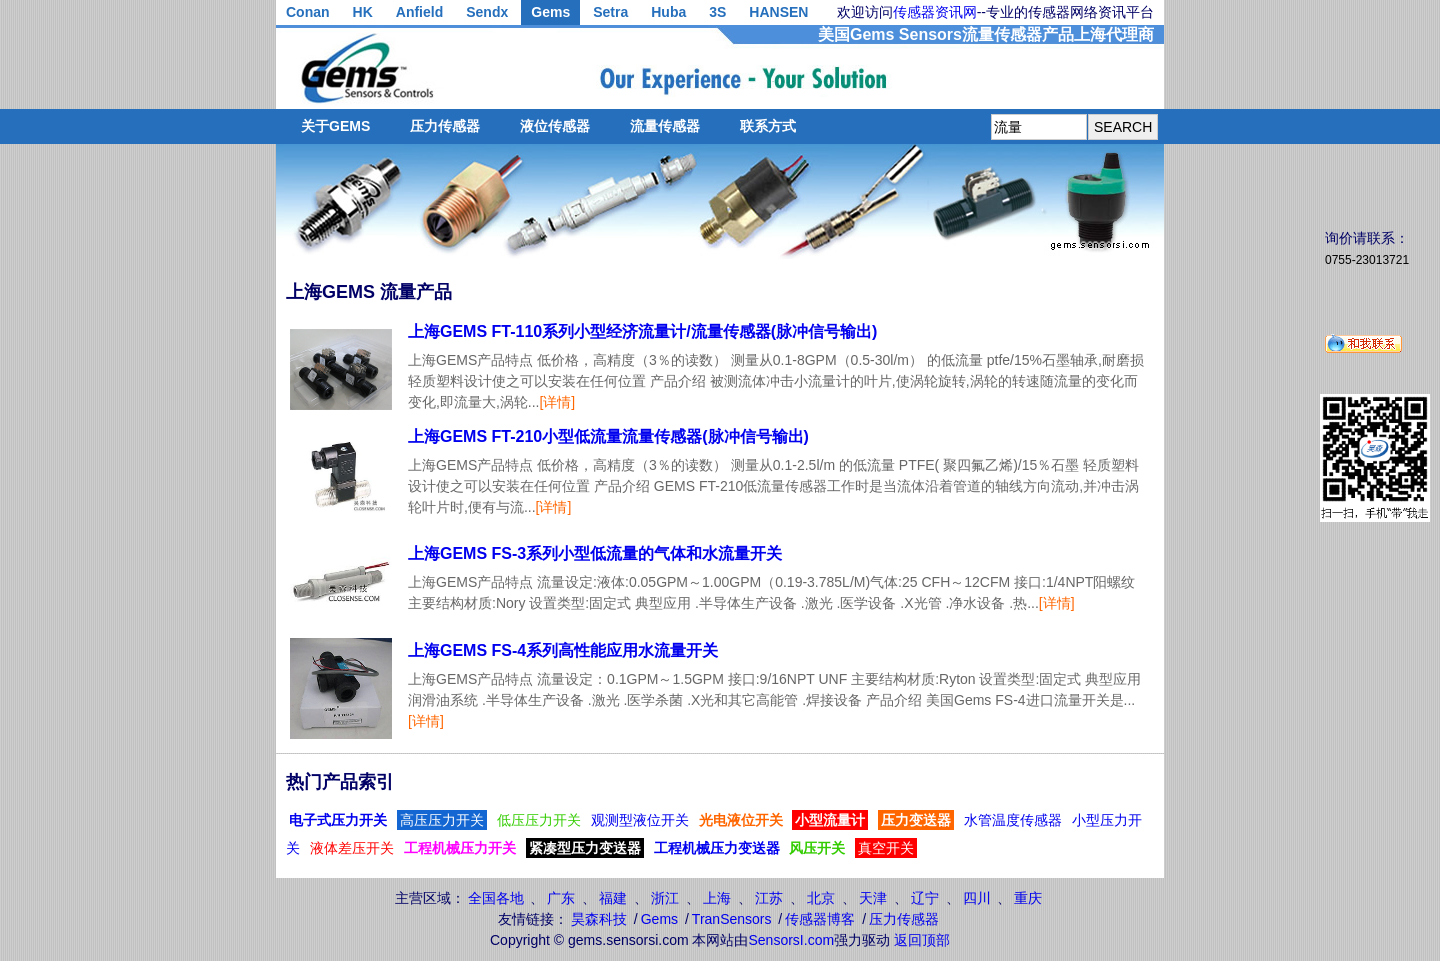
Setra (610, 12)
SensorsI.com (792, 940)
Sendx (487, 12)
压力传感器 (445, 126)
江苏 (769, 898)
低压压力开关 (539, 820)
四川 (977, 898)
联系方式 (768, 126)
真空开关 (886, 848)
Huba (668, 12)
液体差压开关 (352, 848)
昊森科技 (599, 919)
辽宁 (925, 898)
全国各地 (496, 898)
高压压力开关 (442, 820)
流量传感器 (665, 126)
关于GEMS (335, 126)
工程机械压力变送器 (717, 848)
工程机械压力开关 (460, 848)
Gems (550, 12)
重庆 (1028, 898)
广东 (561, 898)
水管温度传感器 (1013, 820)
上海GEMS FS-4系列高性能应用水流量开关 (563, 650)
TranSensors (732, 919)
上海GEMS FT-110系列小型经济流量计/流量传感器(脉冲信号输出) (642, 331)
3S (717, 12)
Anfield (419, 12)
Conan (308, 12)
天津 (873, 898)
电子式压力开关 (338, 820)
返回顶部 (922, 940)
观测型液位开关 (640, 820)
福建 (613, 898)
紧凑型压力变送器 (585, 848)
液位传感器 (555, 126)
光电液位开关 (741, 820)
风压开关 (817, 848)
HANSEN (778, 12)
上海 (717, 898)
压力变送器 (916, 820)
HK (363, 12)
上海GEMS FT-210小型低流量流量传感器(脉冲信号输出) (608, 436)
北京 (821, 898)
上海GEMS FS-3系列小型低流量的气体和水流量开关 (595, 553)
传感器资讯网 (935, 12)
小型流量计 (830, 820)
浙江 (665, 898)
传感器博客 (820, 919)
